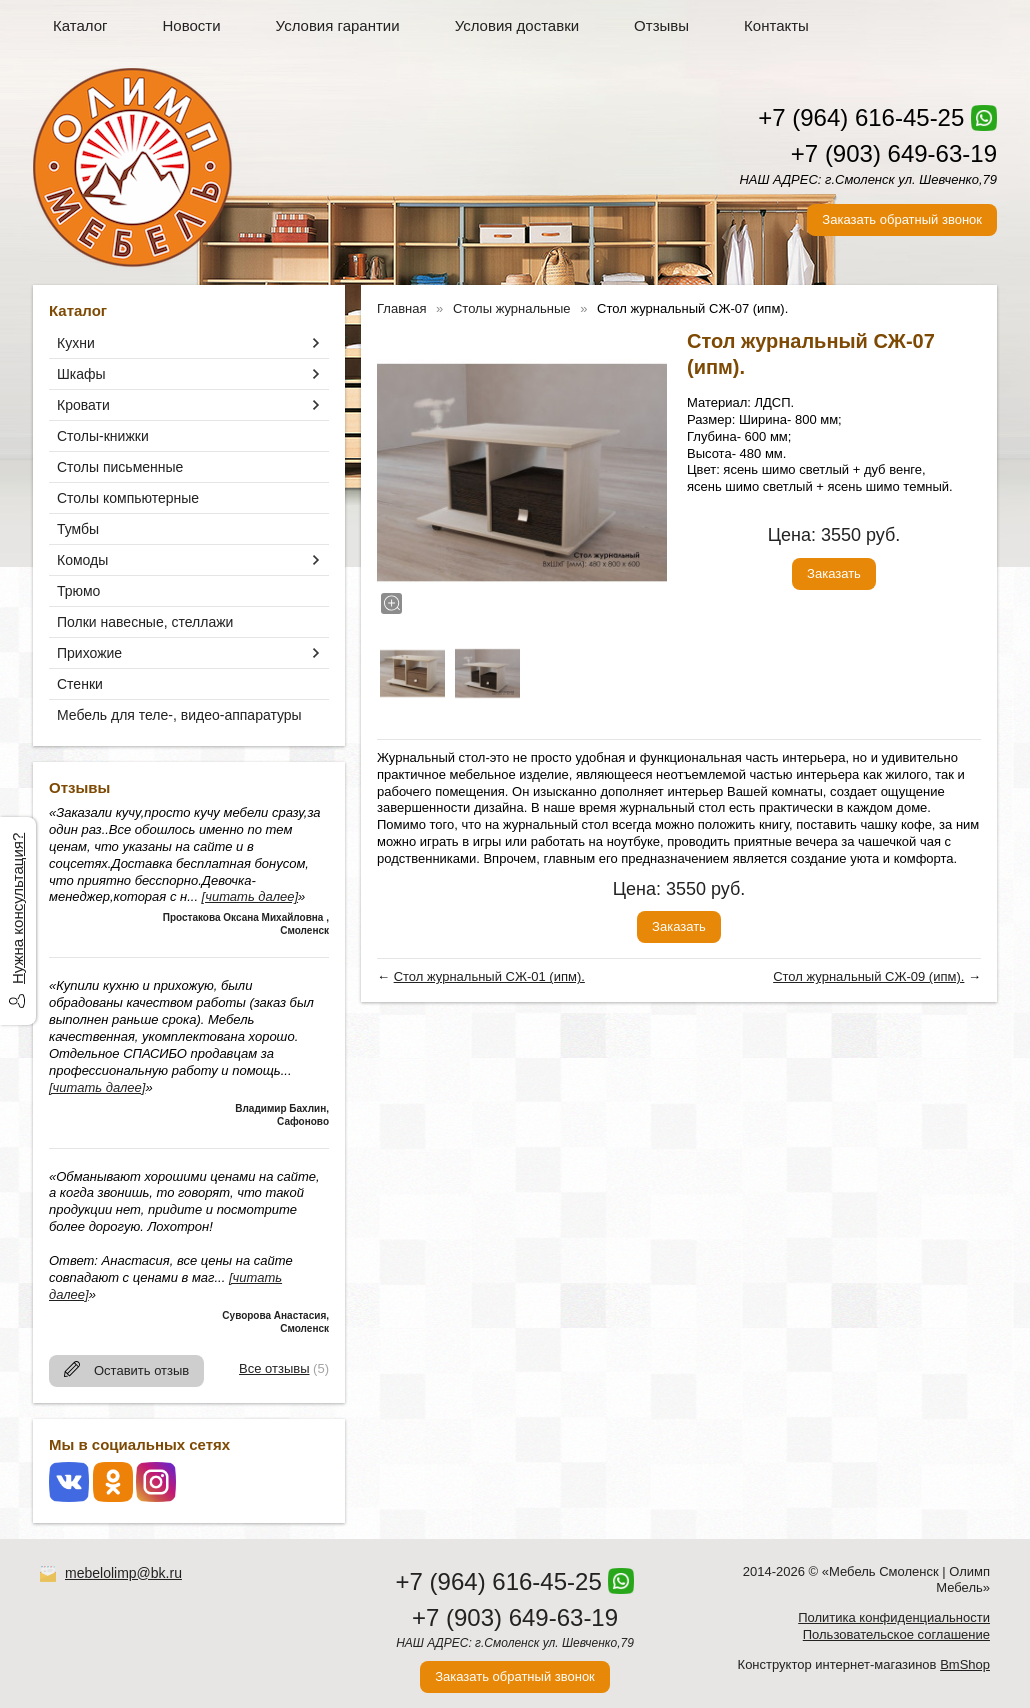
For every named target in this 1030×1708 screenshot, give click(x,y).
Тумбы (78, 529)
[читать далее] (250, 896)
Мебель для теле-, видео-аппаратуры (179, 715)
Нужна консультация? (17, 908)
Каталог (80, 25)
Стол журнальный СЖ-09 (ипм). (868, 976)
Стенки (80, 684)
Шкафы (81, 374)
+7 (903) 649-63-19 (894, 153)
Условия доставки (517, 25)
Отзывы (661, 25)
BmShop (965, 1664)
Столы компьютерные (128, 498)
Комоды (82, 560)
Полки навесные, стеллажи (145, 622)
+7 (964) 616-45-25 (861, 117)
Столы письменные (120, 467)
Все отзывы (274, 1368)
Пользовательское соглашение (896, 1634)
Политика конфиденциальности (894, 1617)
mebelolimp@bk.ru (123, 1573)
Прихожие (89, 653)
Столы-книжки (103, 436)
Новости (192, 25)
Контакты (776, 25)
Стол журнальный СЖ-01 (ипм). (489, 976)
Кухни (76, 343)
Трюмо (78, 591)
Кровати (83, 405)
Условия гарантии (338, 25)
